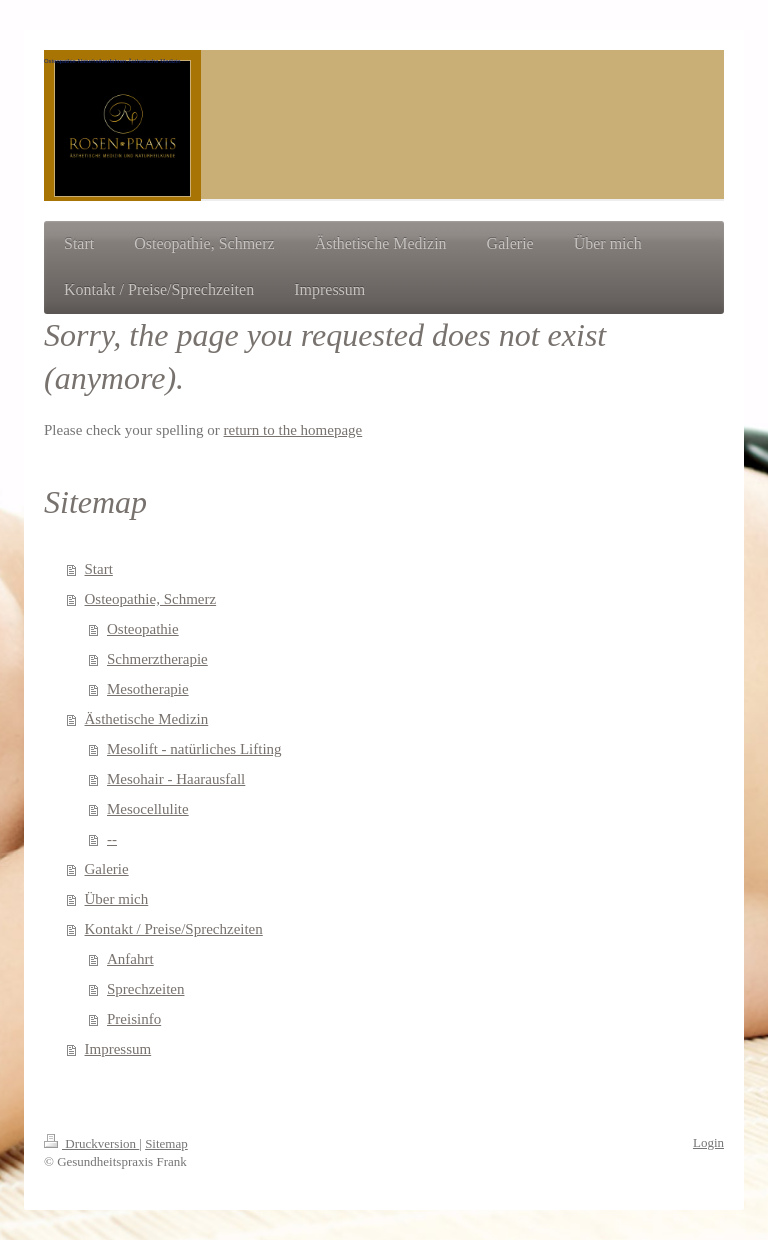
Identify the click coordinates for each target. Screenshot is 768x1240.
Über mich (117, 899)
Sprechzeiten (145, 989)
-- (112, 839)
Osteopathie (143, 629)
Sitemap (166, 1143)
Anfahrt (130, 959)
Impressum (118, 1049)
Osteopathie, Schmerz (151, 599)
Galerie (107, 869)
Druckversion (91, 1143)
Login (708, 1142)
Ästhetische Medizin (147, 719)
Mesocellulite (148, 809)
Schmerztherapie (157, 659)
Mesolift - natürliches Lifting (194, 749)
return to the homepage (293, 430)
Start (99, 569)
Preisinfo (134, 1019)
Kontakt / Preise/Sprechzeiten (174, 929)
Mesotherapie (148, 689)
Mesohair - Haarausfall (176, 779)
